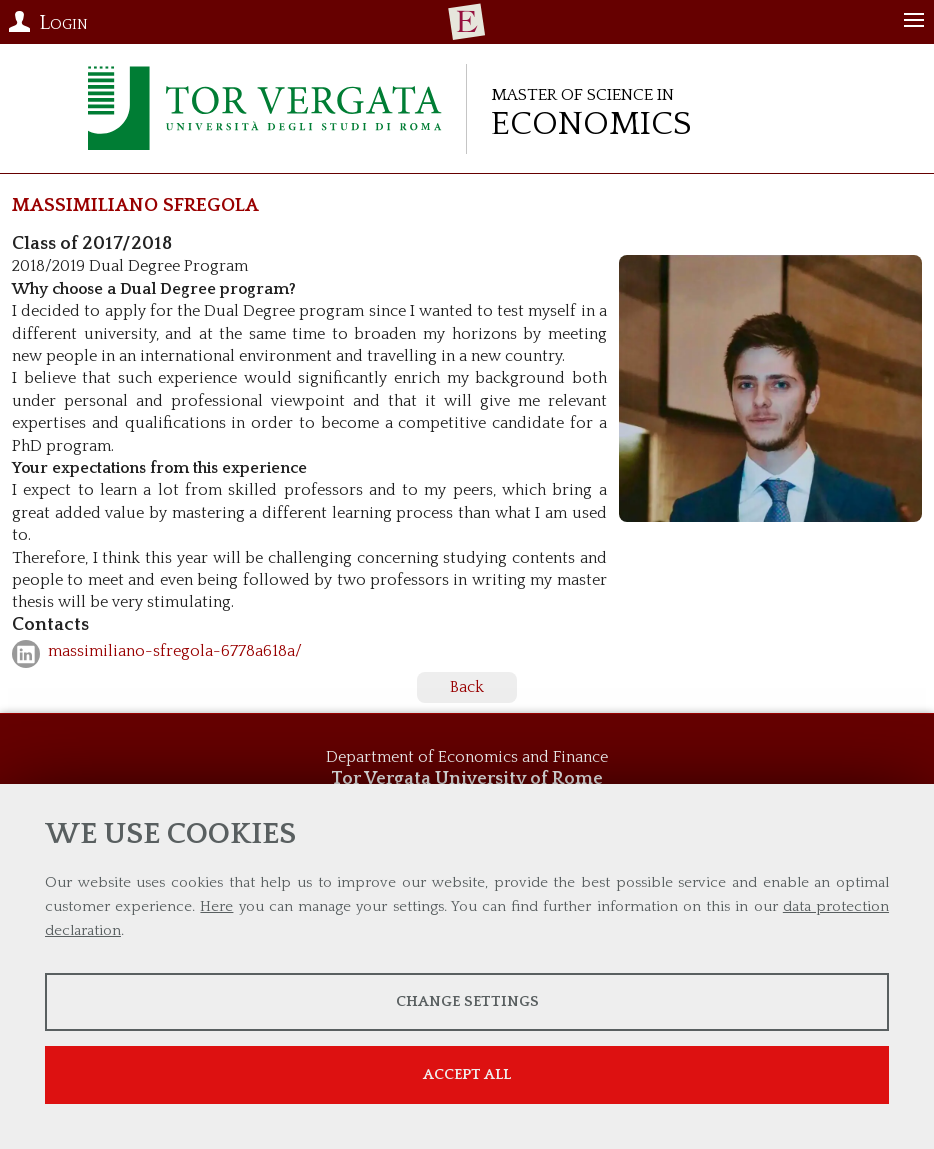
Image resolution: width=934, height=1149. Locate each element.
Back (467, 687)
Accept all (467, 1074)
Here (216, 906)
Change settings (467, 1001)
